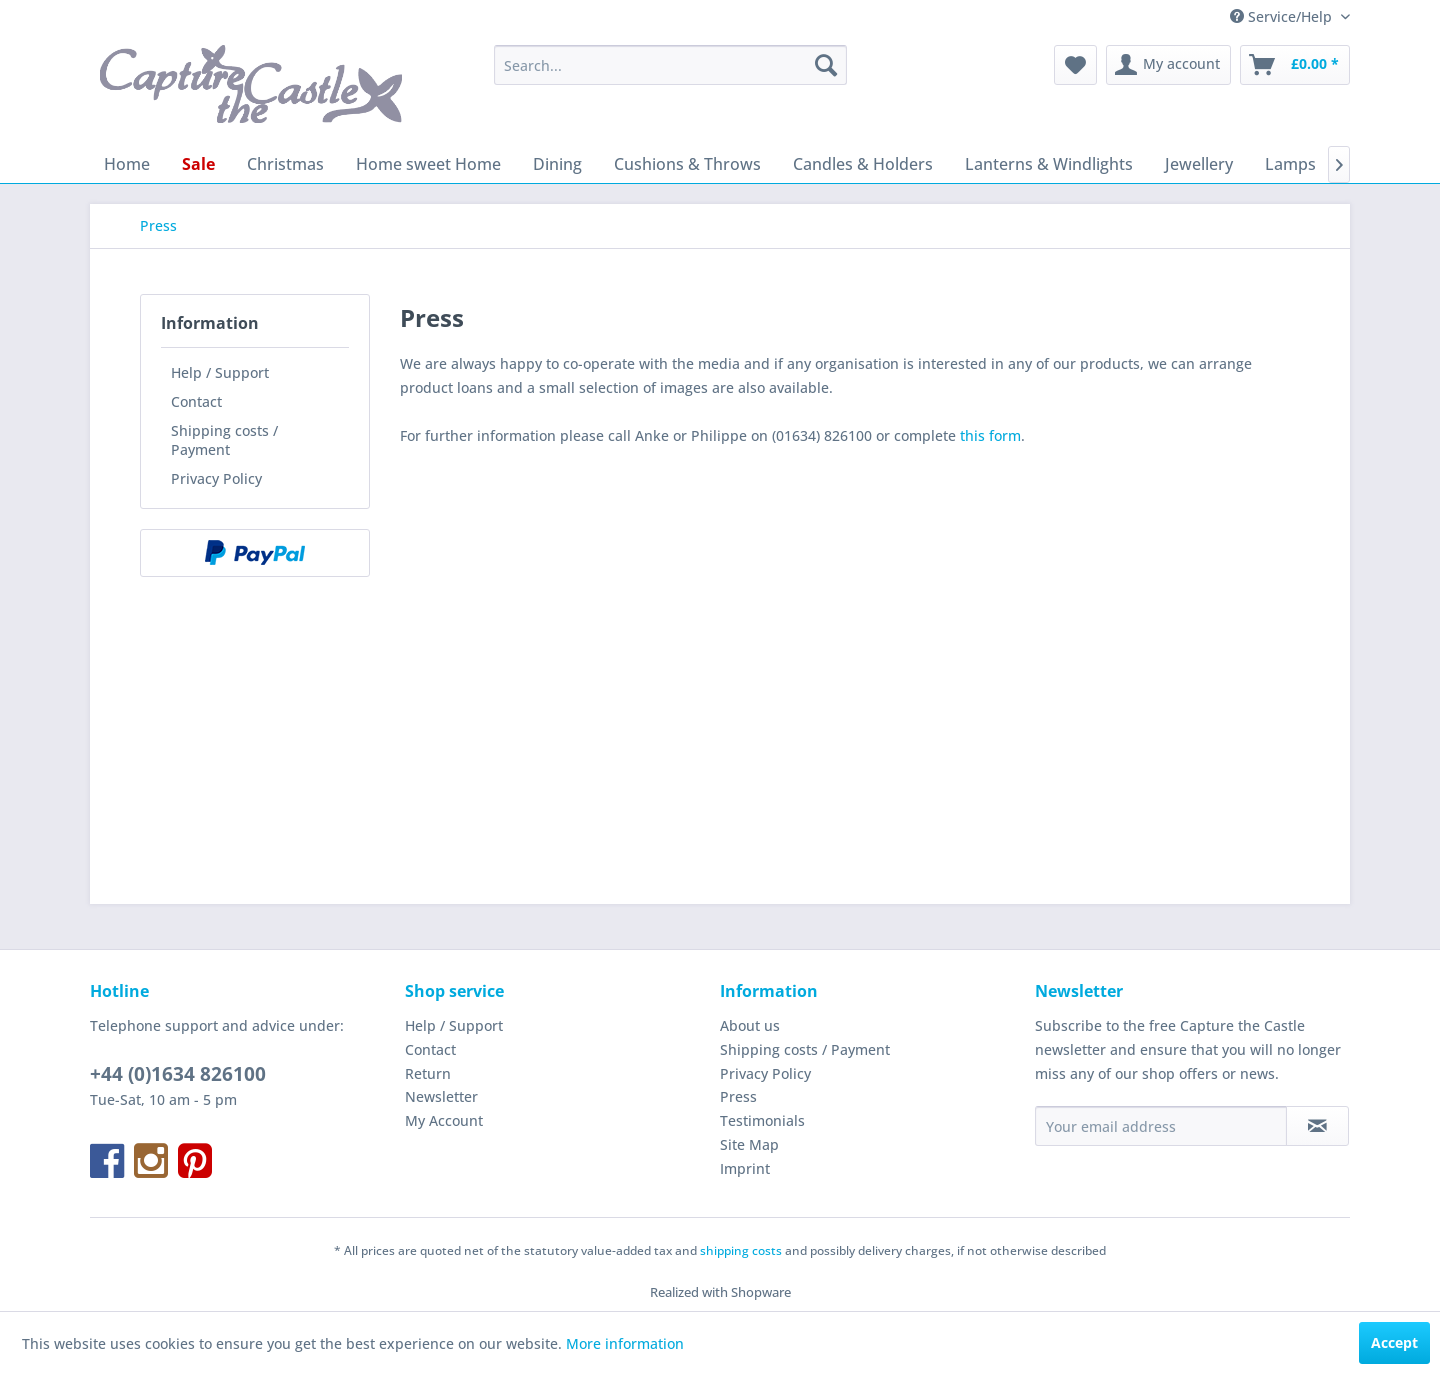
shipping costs (741, 1250)
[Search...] (670, 65)
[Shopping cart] (1295, 65)
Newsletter (441, 1096)
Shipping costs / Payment (224, 440)
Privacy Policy (216, 478)
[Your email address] (1161, 1126)
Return (428, 1073)
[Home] (127, 164)
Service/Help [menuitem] (1283, 16)
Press (738, 1096)
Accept (1394, 1342)
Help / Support (220, 372)
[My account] (1168, 65)
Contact (196, 401)
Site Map (749, 1144)
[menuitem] (670, 65)
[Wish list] (1075, 65)
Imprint (745, 1168)
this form (990, 435)
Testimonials (762, 1120)
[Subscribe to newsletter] (1317, 1126)
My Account (444, 1120)
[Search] (826, 65)
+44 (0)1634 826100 (178, 1074)
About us (750, 1025)
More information (625, 1343)
